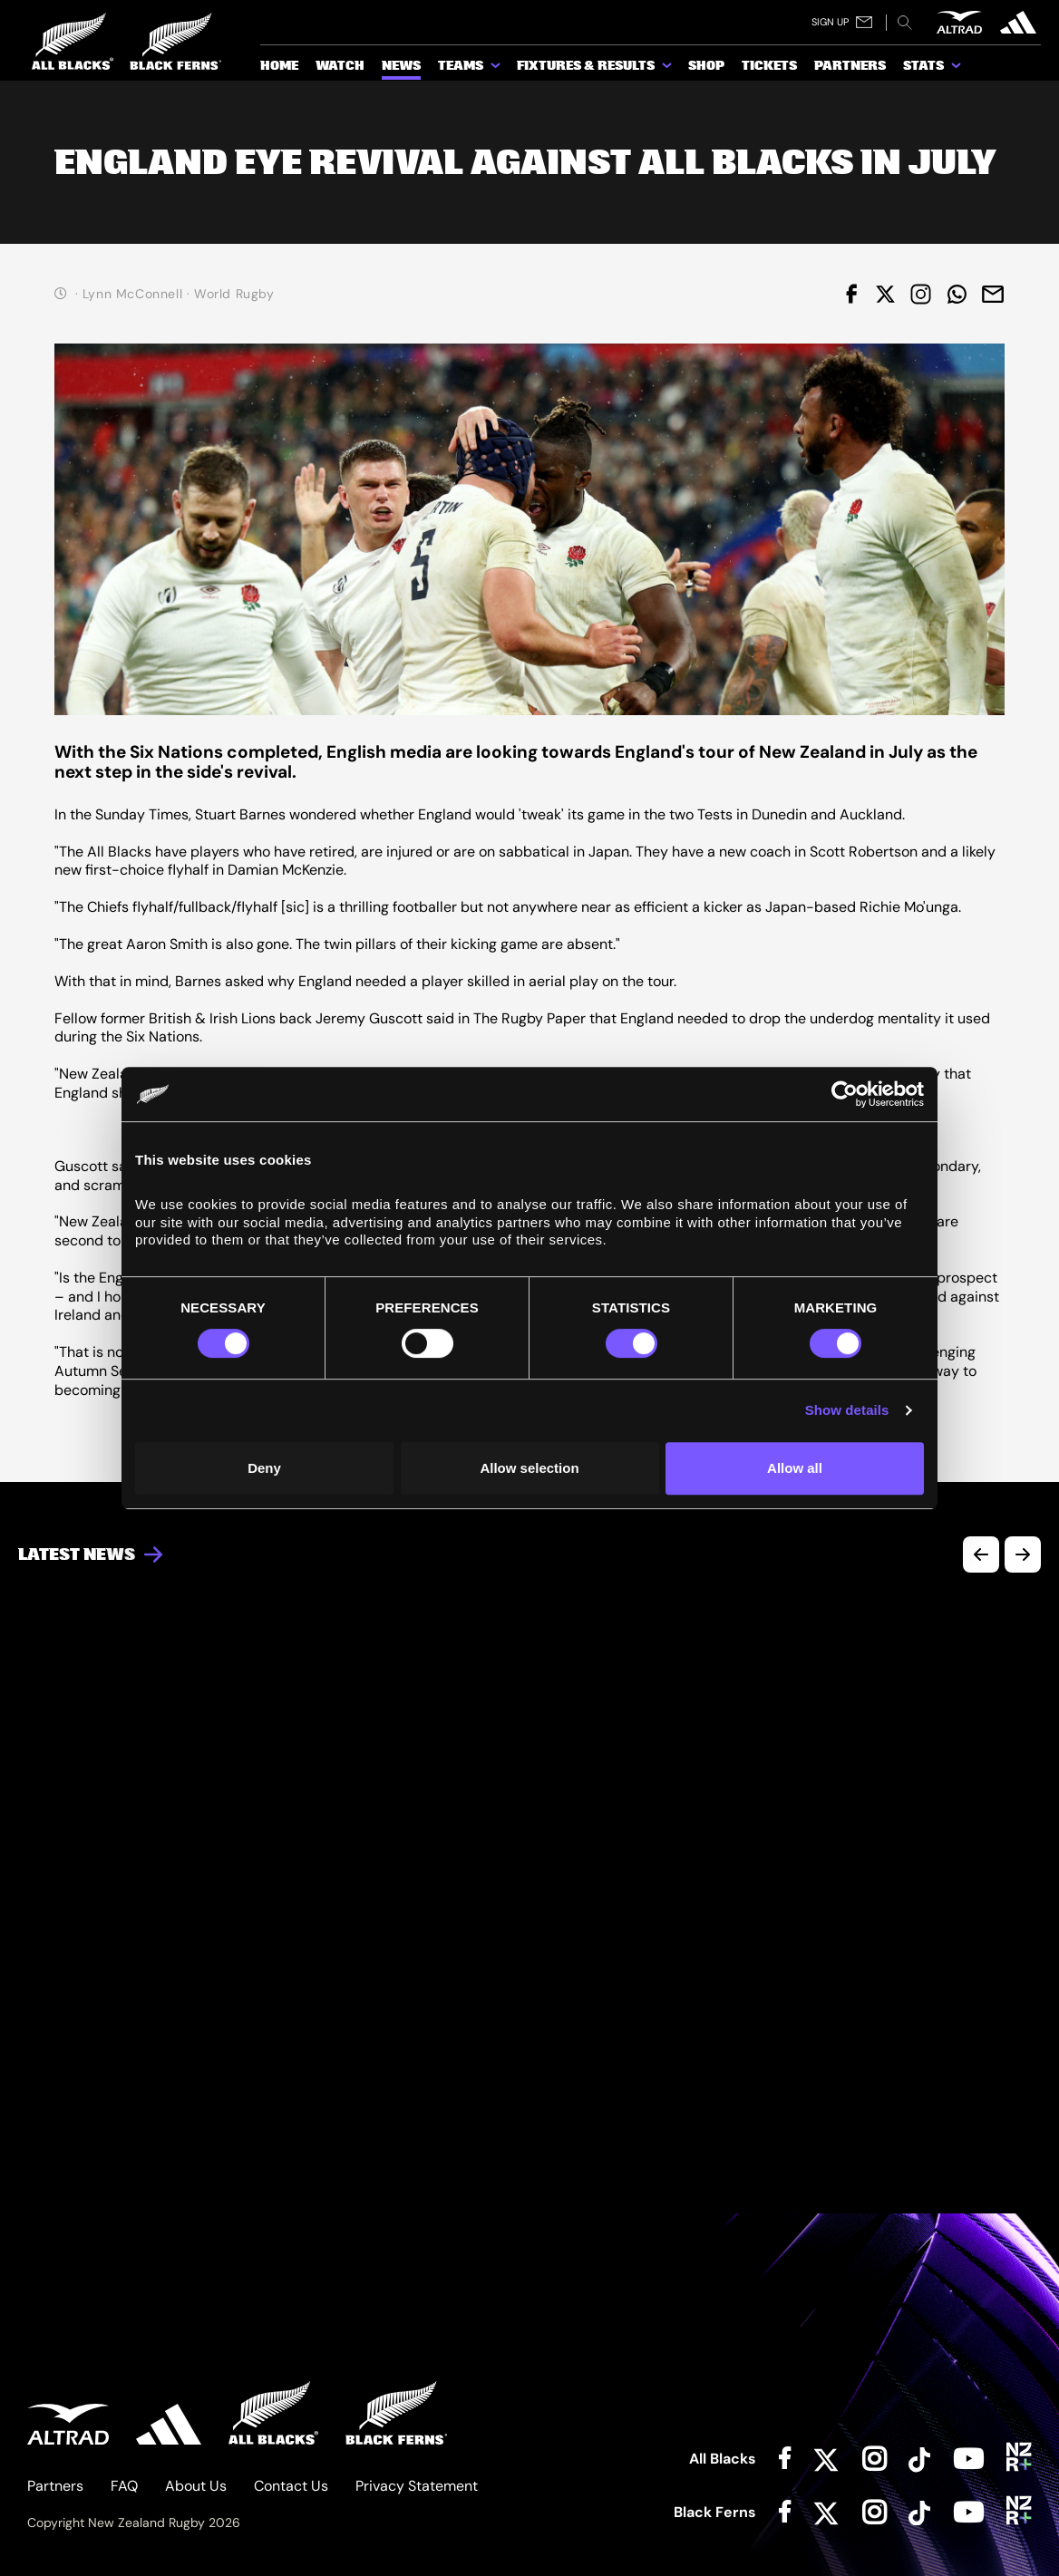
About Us (196, 2485)
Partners (55, 2485)
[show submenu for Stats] (957, 69)
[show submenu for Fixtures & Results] (668, 69)
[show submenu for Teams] (496, 69)
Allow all (794, 1468)
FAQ (124, 2485)
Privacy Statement (416, 2485)
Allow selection (529, 1468)
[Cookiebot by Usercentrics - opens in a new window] (844, 1094)
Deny (264, 1468)
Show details (847, 1410)
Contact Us (291, 2485)
